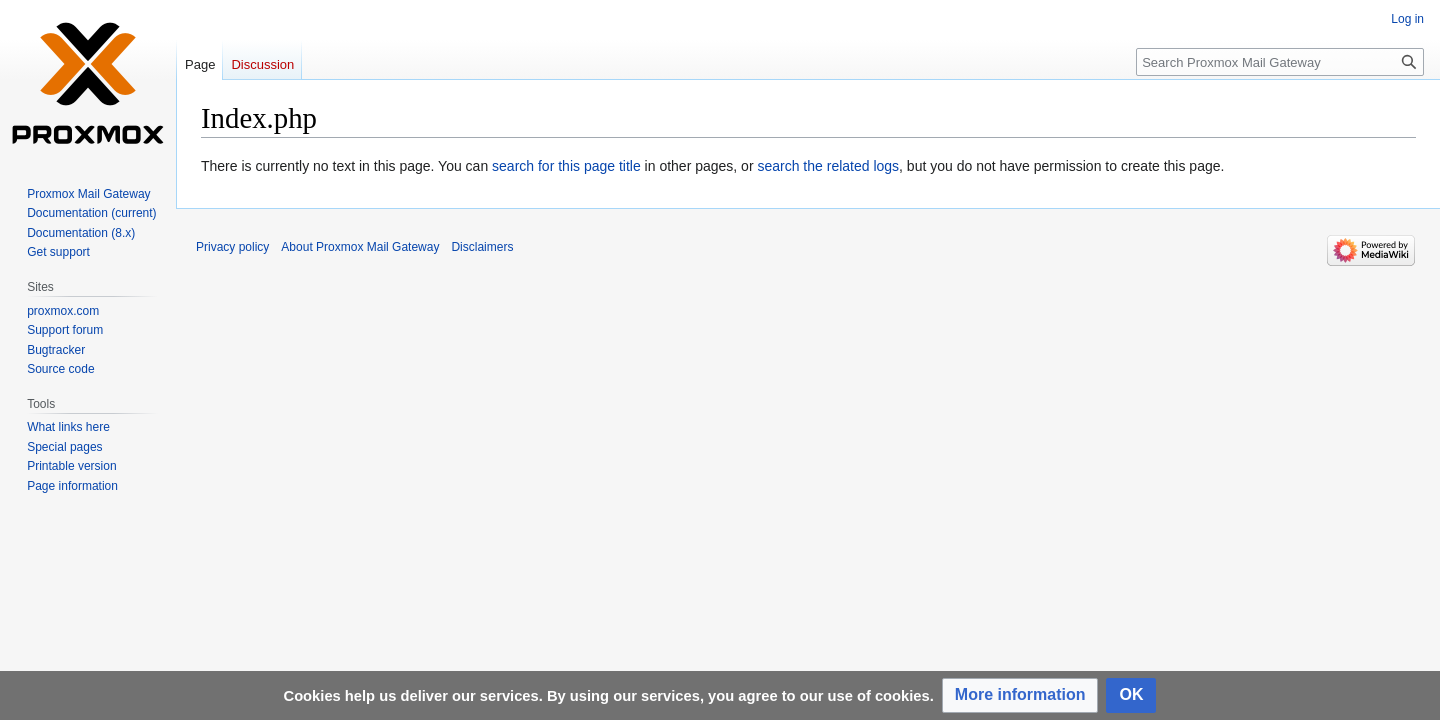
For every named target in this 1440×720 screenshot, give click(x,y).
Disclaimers (482, 247)
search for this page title (566, 166)
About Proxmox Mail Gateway (360, 247)
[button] (1020, 695)
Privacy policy (232, 247)
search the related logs (828, 166)
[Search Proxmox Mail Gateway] (1280, 62)
